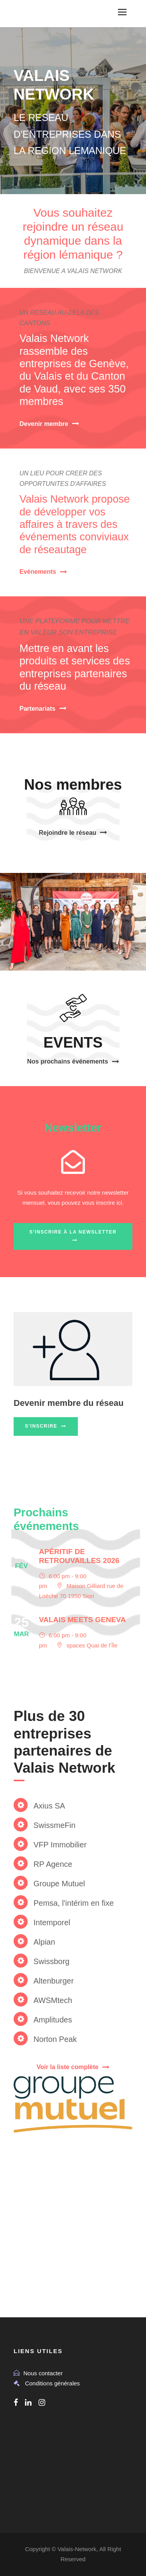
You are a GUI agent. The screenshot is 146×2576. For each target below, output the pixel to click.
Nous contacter (43, 2373)
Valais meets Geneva (82, 1620)
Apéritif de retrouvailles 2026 (79, 1556)
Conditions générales (52, 2383)
